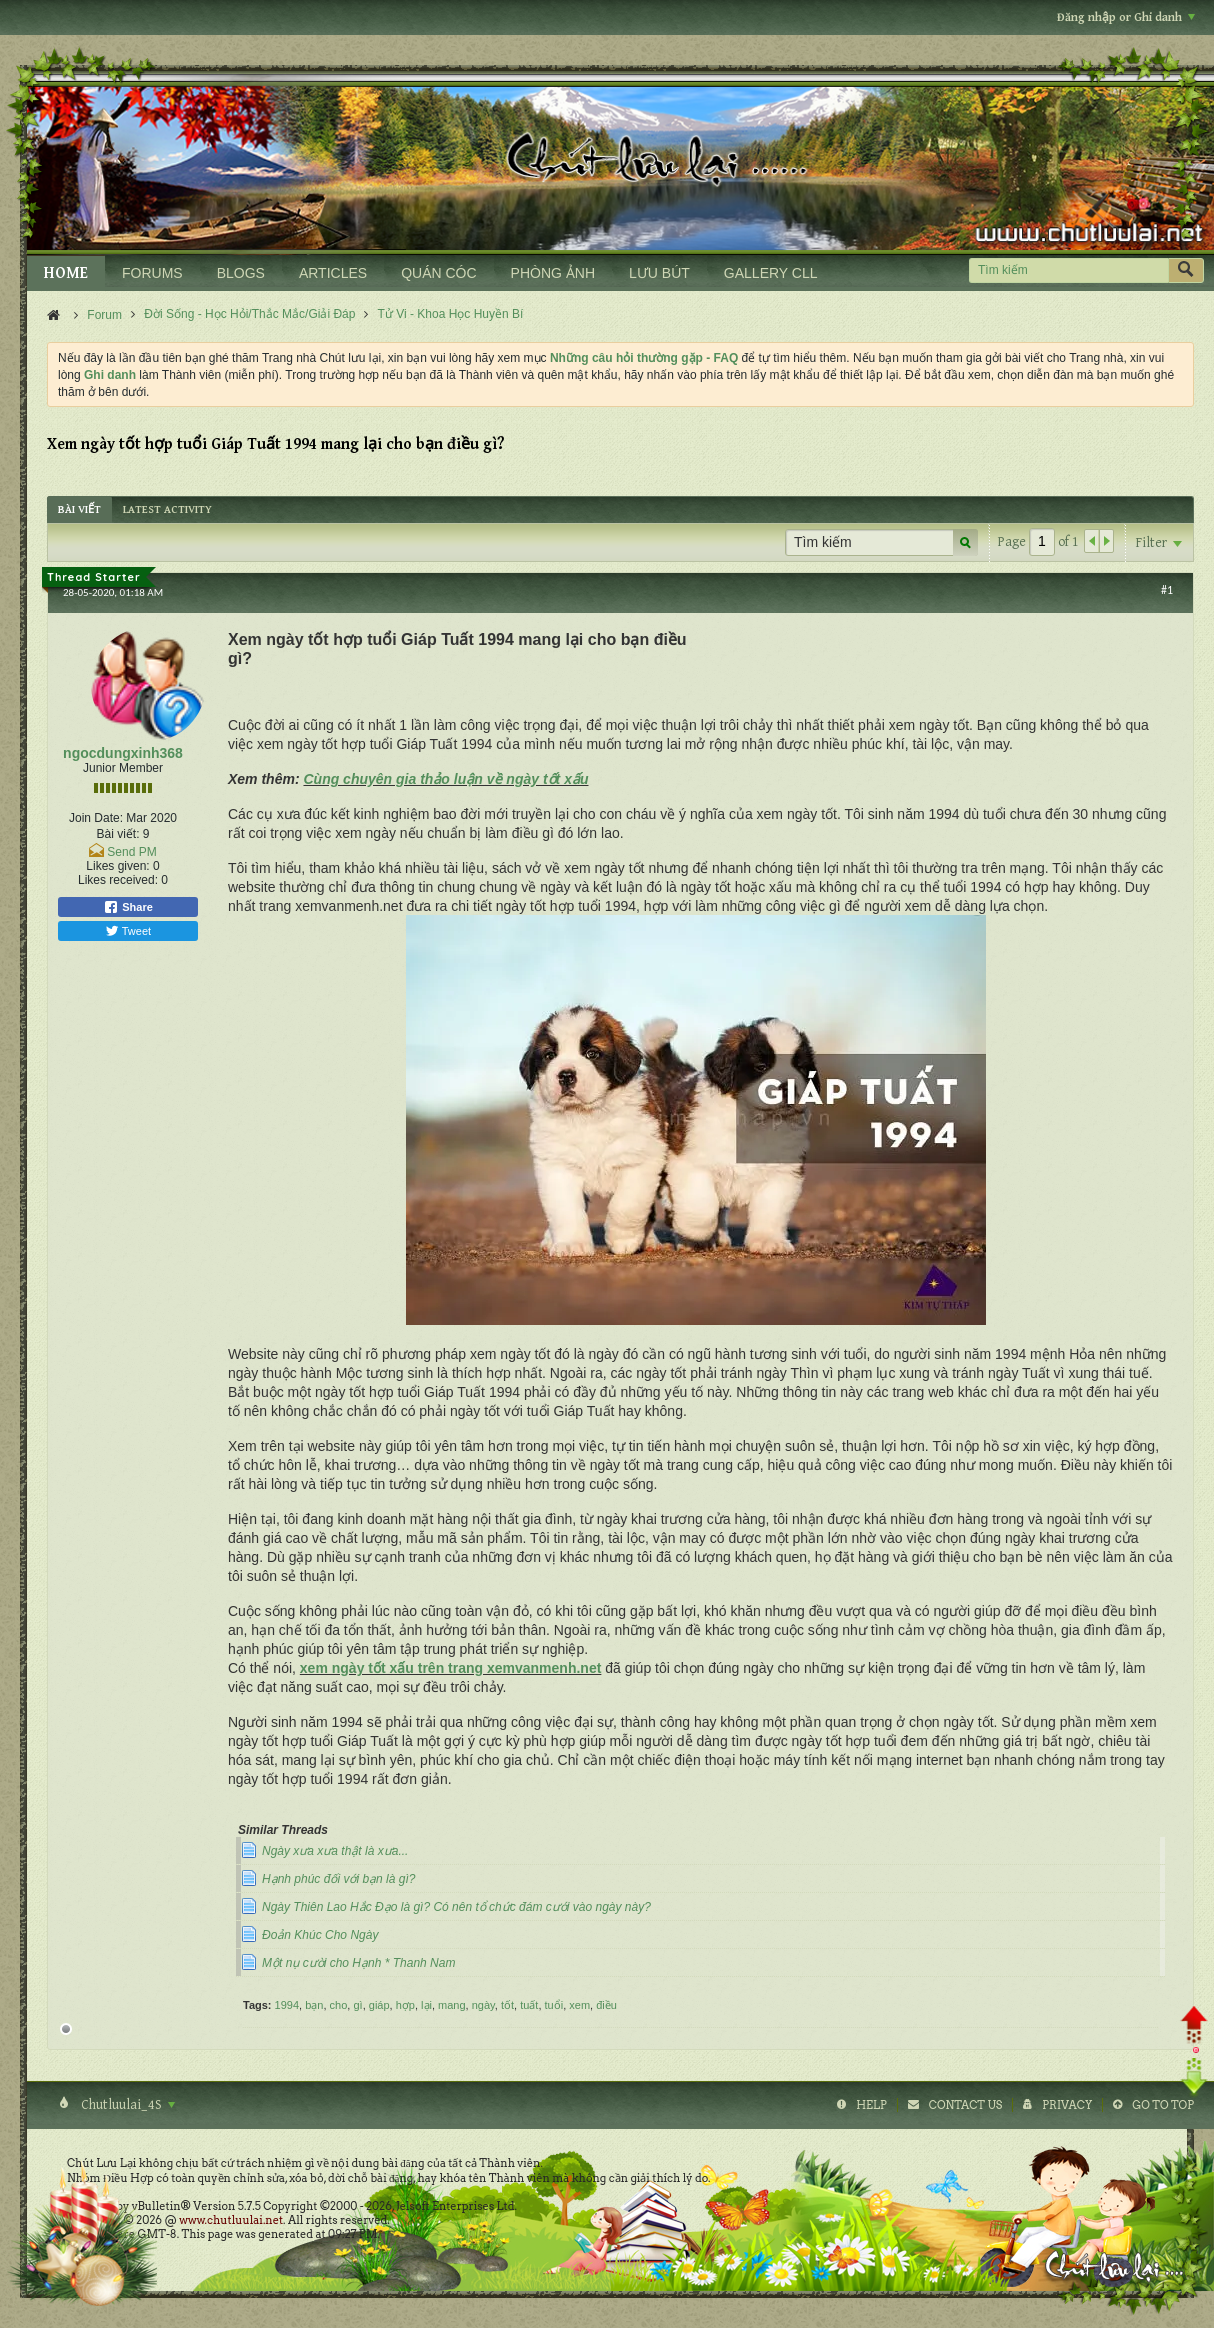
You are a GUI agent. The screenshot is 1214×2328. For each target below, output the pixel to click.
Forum (104, 315)
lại (426, 2005)
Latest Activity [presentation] (167, 509)
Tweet (128, 931)
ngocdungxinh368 (123, 753)
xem (579, 2005)
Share (128, 907)
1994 (287, 2005)
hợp (405, 2005)
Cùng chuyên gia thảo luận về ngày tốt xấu (445, 779)
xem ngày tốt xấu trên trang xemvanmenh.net (451, 1668)
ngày (483, 2005)
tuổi (554, 2005)
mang (452, 2005)
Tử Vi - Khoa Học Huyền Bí (451, 314)
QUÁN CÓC (438, 273)
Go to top (1163, 2105)
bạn (314, 2005)
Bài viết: (117, 834)
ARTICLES (333, 273)
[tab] (79, 509)
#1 (1167, 590)
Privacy (1067, 2105)
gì (357, 2005)
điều (606, 2005)
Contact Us (965, 2105)
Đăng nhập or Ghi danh (1126, 17)
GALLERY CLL (771, 273)
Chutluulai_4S (126, 2105)
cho (339, 2005)
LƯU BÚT (659, 273)
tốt (507, 2005)
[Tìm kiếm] (1068, 270)
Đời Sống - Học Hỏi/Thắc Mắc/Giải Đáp (249, 314)
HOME (66, 273)
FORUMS (152, 273)
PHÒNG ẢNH (553, 273)
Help (871, 2105)
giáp (379, 2005)
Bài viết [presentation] (79, 509)
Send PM (131, 852)
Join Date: (96, 818)
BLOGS (241, 273)
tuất (529, 2005)
